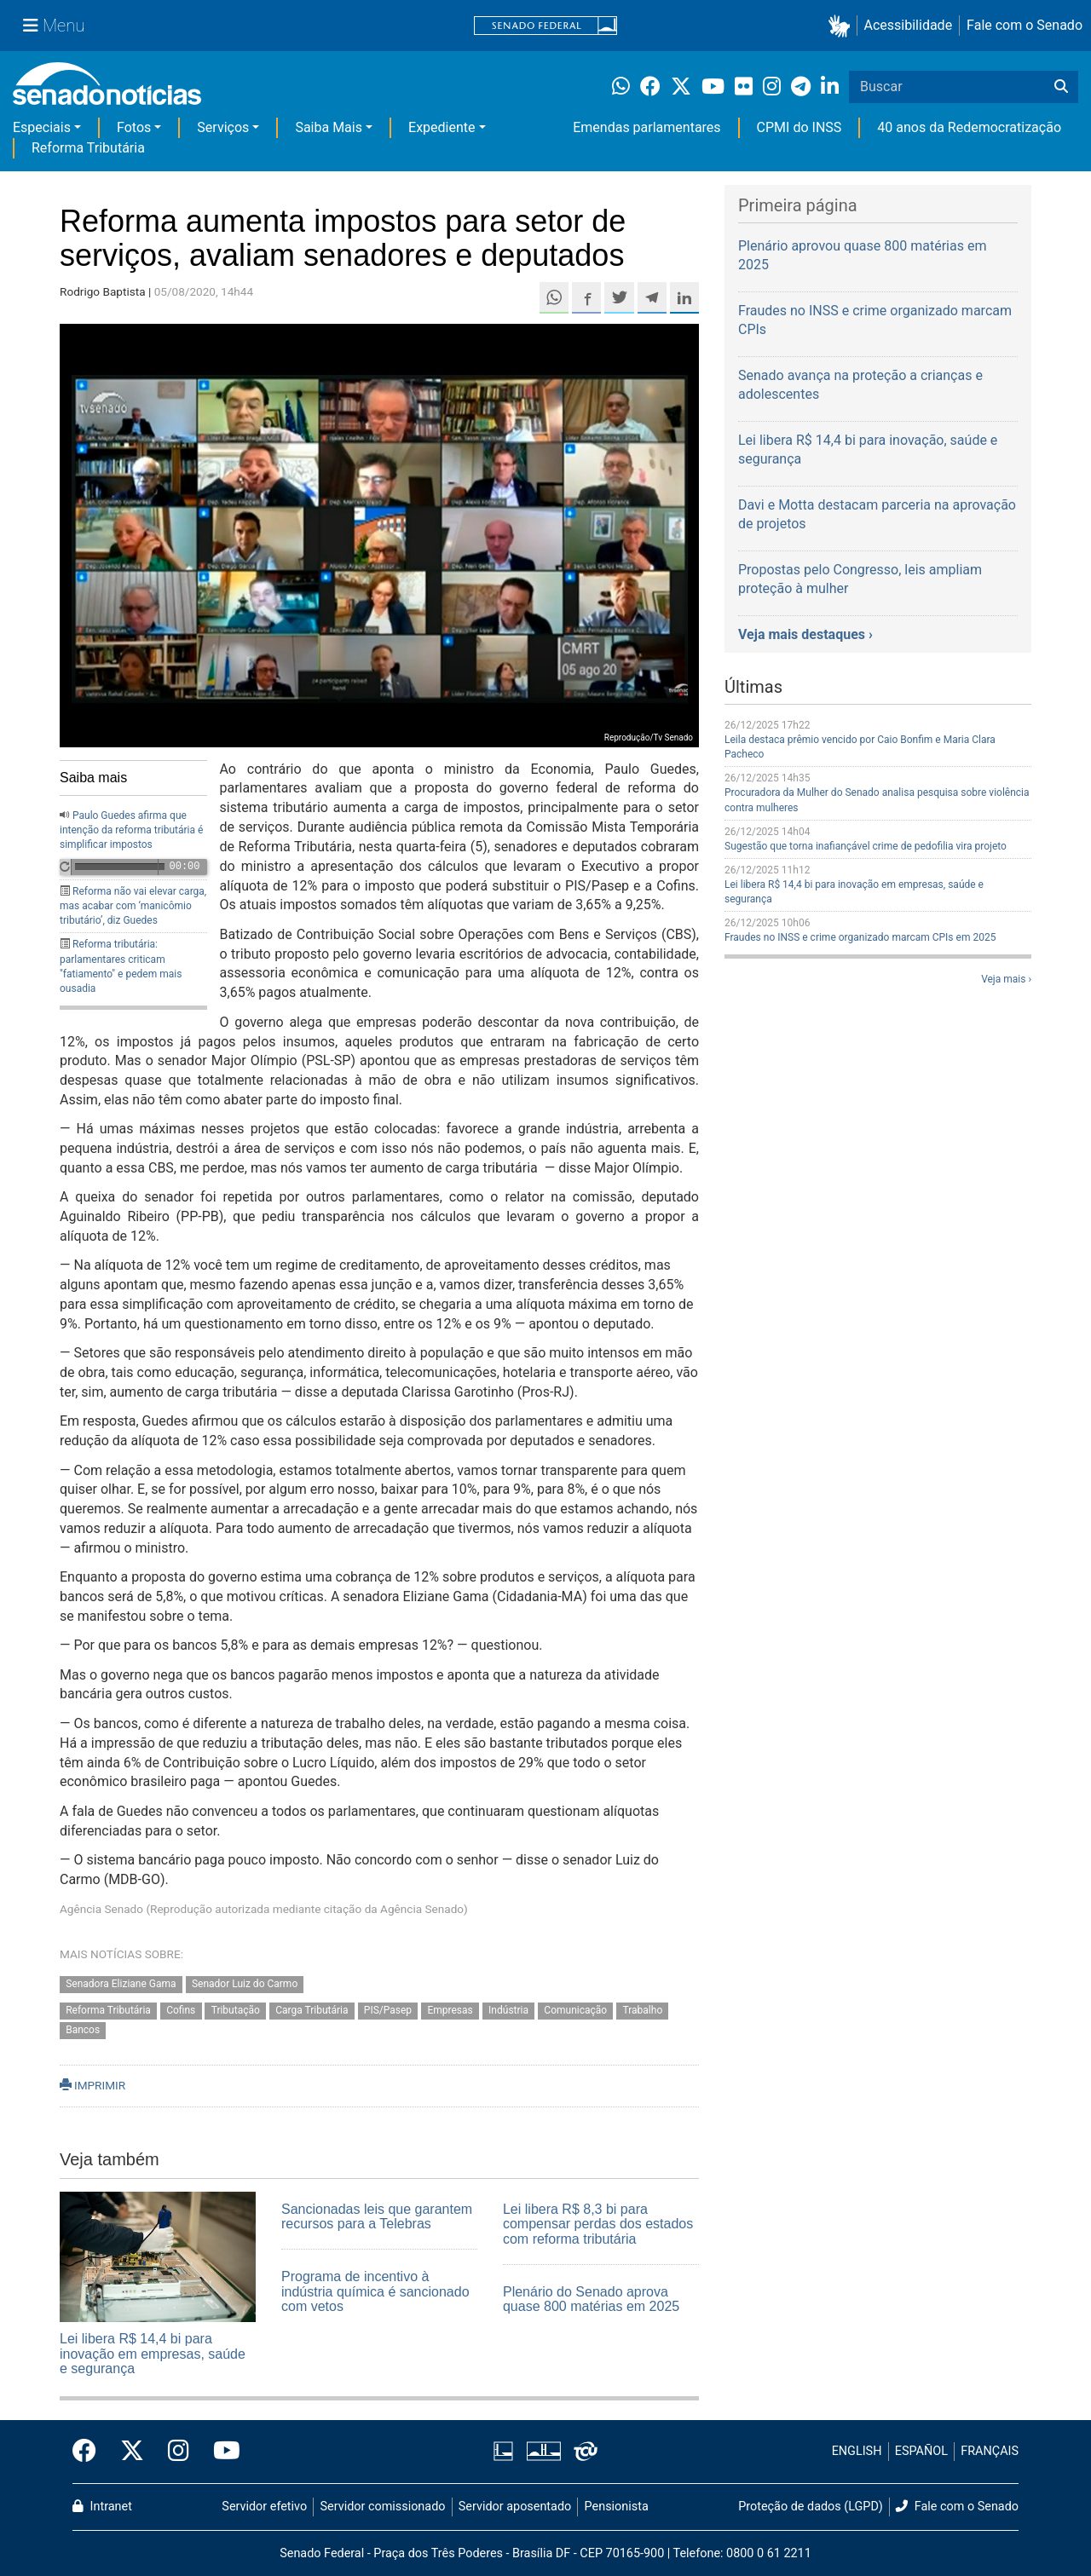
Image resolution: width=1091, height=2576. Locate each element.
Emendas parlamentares (646, 127)
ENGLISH (857, 2451)
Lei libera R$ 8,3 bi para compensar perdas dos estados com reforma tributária (598, 2224)
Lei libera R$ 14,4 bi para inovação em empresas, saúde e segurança (152, 2353)
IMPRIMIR (92, 2085)
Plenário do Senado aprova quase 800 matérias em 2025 (591, 2299)
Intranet (102, 2506)
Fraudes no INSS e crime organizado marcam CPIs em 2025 (860, 937)
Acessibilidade (908, 25)
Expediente (441, 127)
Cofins (180, 2010)
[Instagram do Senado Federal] (178, 2451)
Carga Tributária (311, 2010)
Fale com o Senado (1024, 25)
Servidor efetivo (264, 2506)
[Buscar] (1061, 87)
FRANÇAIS (990, 2451)
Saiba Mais (328, 127)
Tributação (235, 2010)
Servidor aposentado (515, 2506)
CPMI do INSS (799, 127)
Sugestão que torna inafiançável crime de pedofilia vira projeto (865, 846)
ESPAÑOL (921, 2451)
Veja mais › (1006, 979)
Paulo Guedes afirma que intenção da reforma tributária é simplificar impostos (131, 830)
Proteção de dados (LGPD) (810, 2506)
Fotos (134, 127)
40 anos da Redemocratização (969, 127)
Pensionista (617, 2506)
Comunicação (575, 2010)
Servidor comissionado (383, 2506)
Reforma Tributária (88, 148)
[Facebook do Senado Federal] (90, 2451)
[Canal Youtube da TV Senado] (220, 2451)
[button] (842, 25)
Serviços (223, 127)
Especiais (42, 127)
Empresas (449, 2010)
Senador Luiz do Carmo (244, 1984)
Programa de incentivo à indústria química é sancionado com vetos (375, 2291)
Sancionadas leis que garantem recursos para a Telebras (376, 2217)
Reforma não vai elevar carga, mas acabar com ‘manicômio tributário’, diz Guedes (133, 905)
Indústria (508, 2010)
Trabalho (643, 2010)
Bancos (83, 2030)
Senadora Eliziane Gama (121, 1984)
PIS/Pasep (388, 2010)
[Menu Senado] (54, 25)
